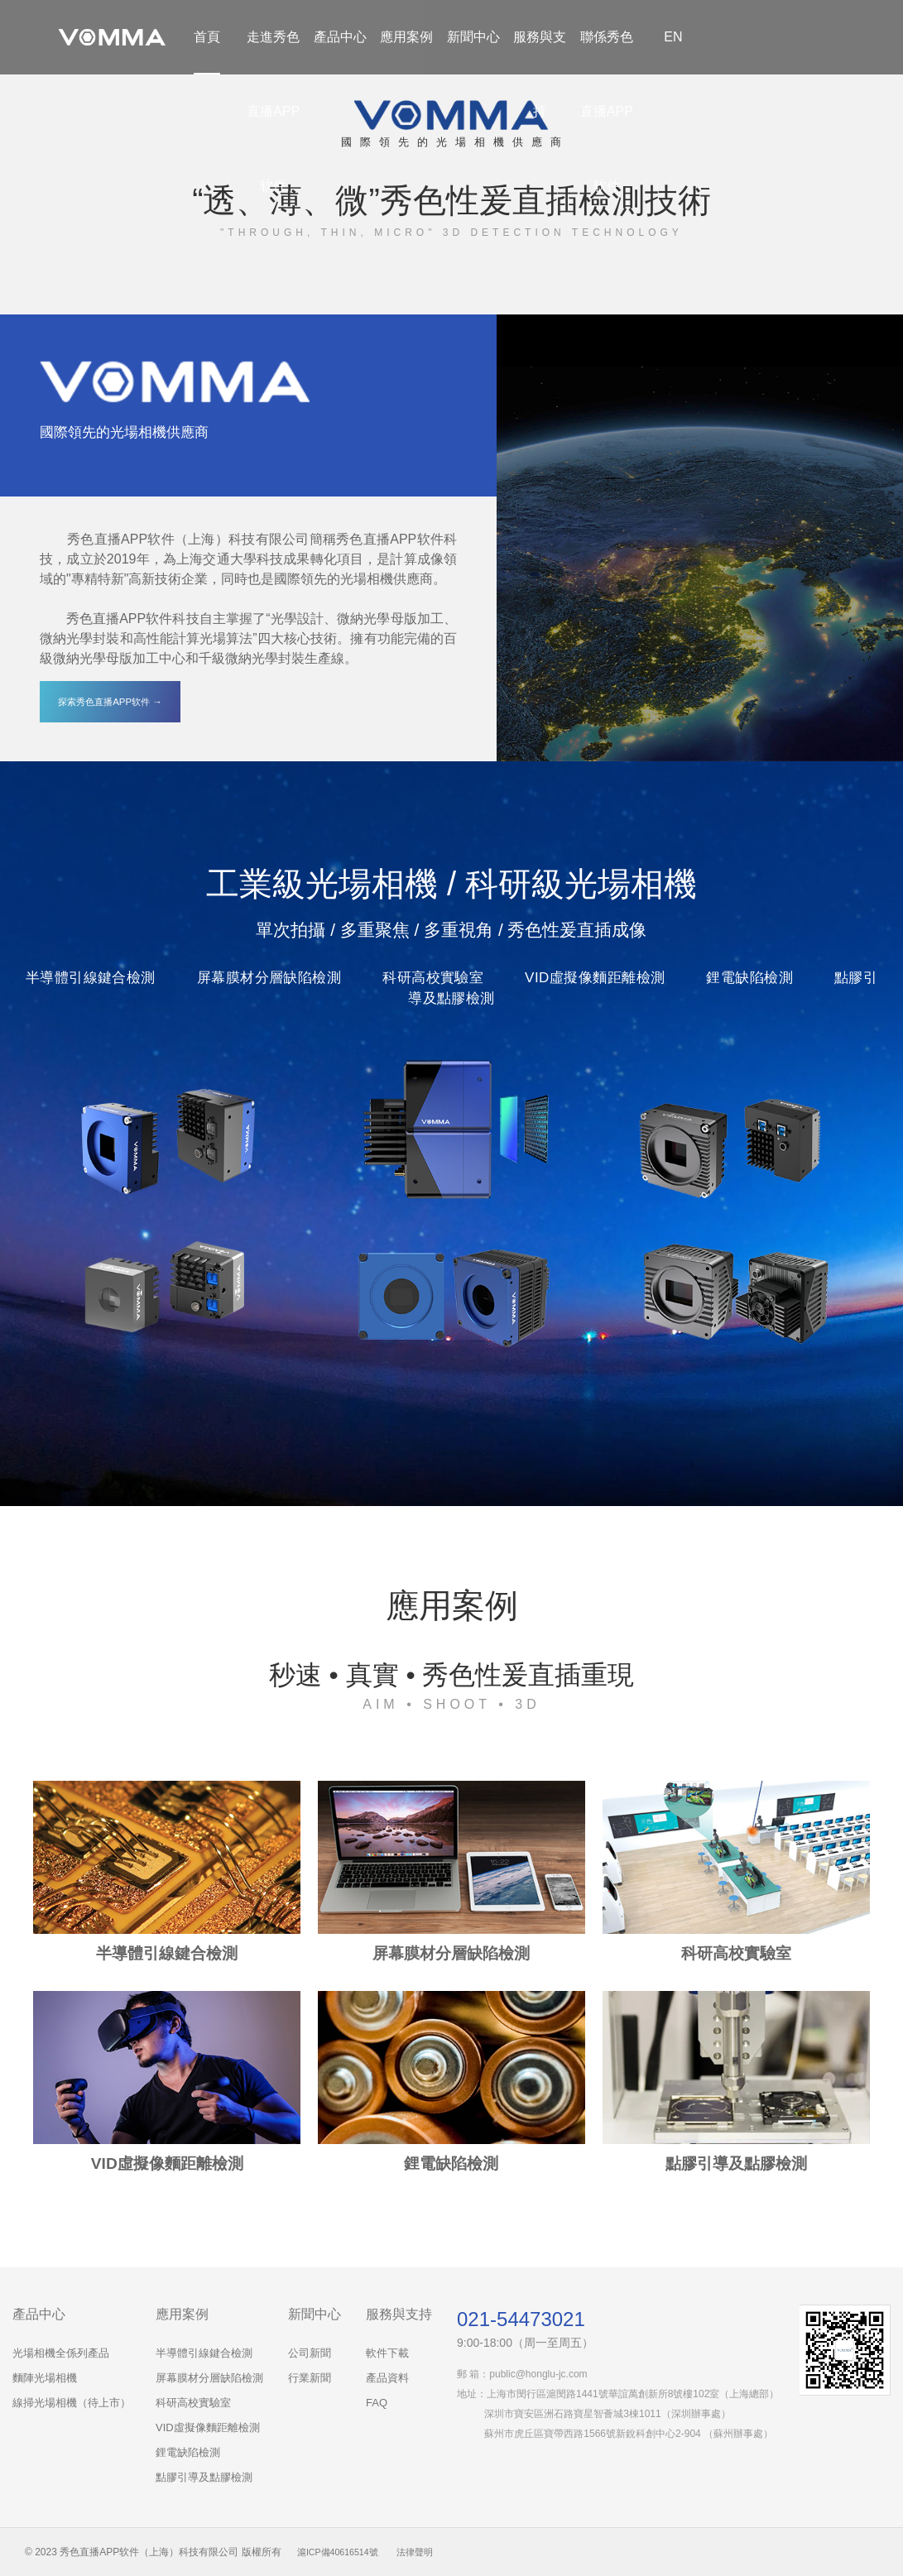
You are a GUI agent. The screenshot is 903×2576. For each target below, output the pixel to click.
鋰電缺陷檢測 (188, 2452)
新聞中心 (473, 37)
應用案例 (406, 37)
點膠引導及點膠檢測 (204, 2477)
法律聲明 (425, 2552)
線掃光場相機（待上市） (71, 2402)
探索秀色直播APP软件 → (110, 701)
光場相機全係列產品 (60, 2353)
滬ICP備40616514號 (342, 2552)
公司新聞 (309, 2353)
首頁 (207, 37)
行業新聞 (309, 2378)
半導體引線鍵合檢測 (204, 2353)
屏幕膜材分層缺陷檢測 (209, 2378)
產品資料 (387, 2378)
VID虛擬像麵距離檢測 (208, 2427)
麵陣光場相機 (44, 2378)
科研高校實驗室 (193, 2402)
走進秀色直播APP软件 (273, 111)
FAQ (376, 2402)
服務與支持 (539, 74)
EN (673, 37)
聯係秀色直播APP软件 (606, 111)
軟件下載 (387, 2353)
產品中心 (340, 37)
